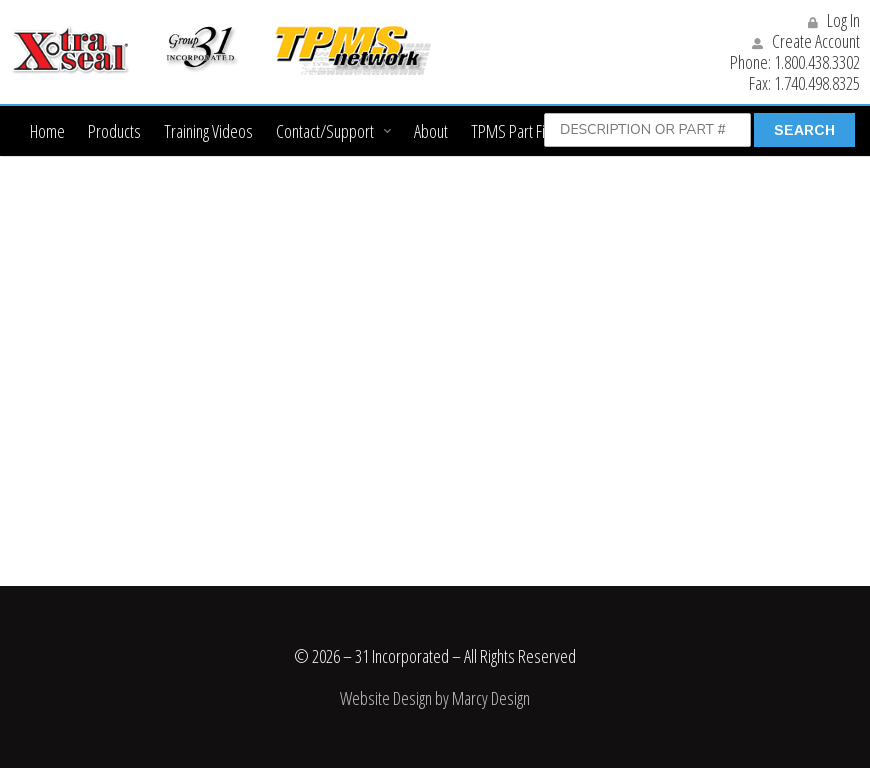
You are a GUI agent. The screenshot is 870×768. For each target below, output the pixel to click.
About (431, 131)
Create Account (806, 41)
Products (114, 131)
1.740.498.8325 (817, 83)
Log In (834, 20)
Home (47, 131)
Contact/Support (325, 131)
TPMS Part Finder (522, 131)
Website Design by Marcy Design (435, 698)
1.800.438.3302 (817, 62)
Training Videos (208, 131)
